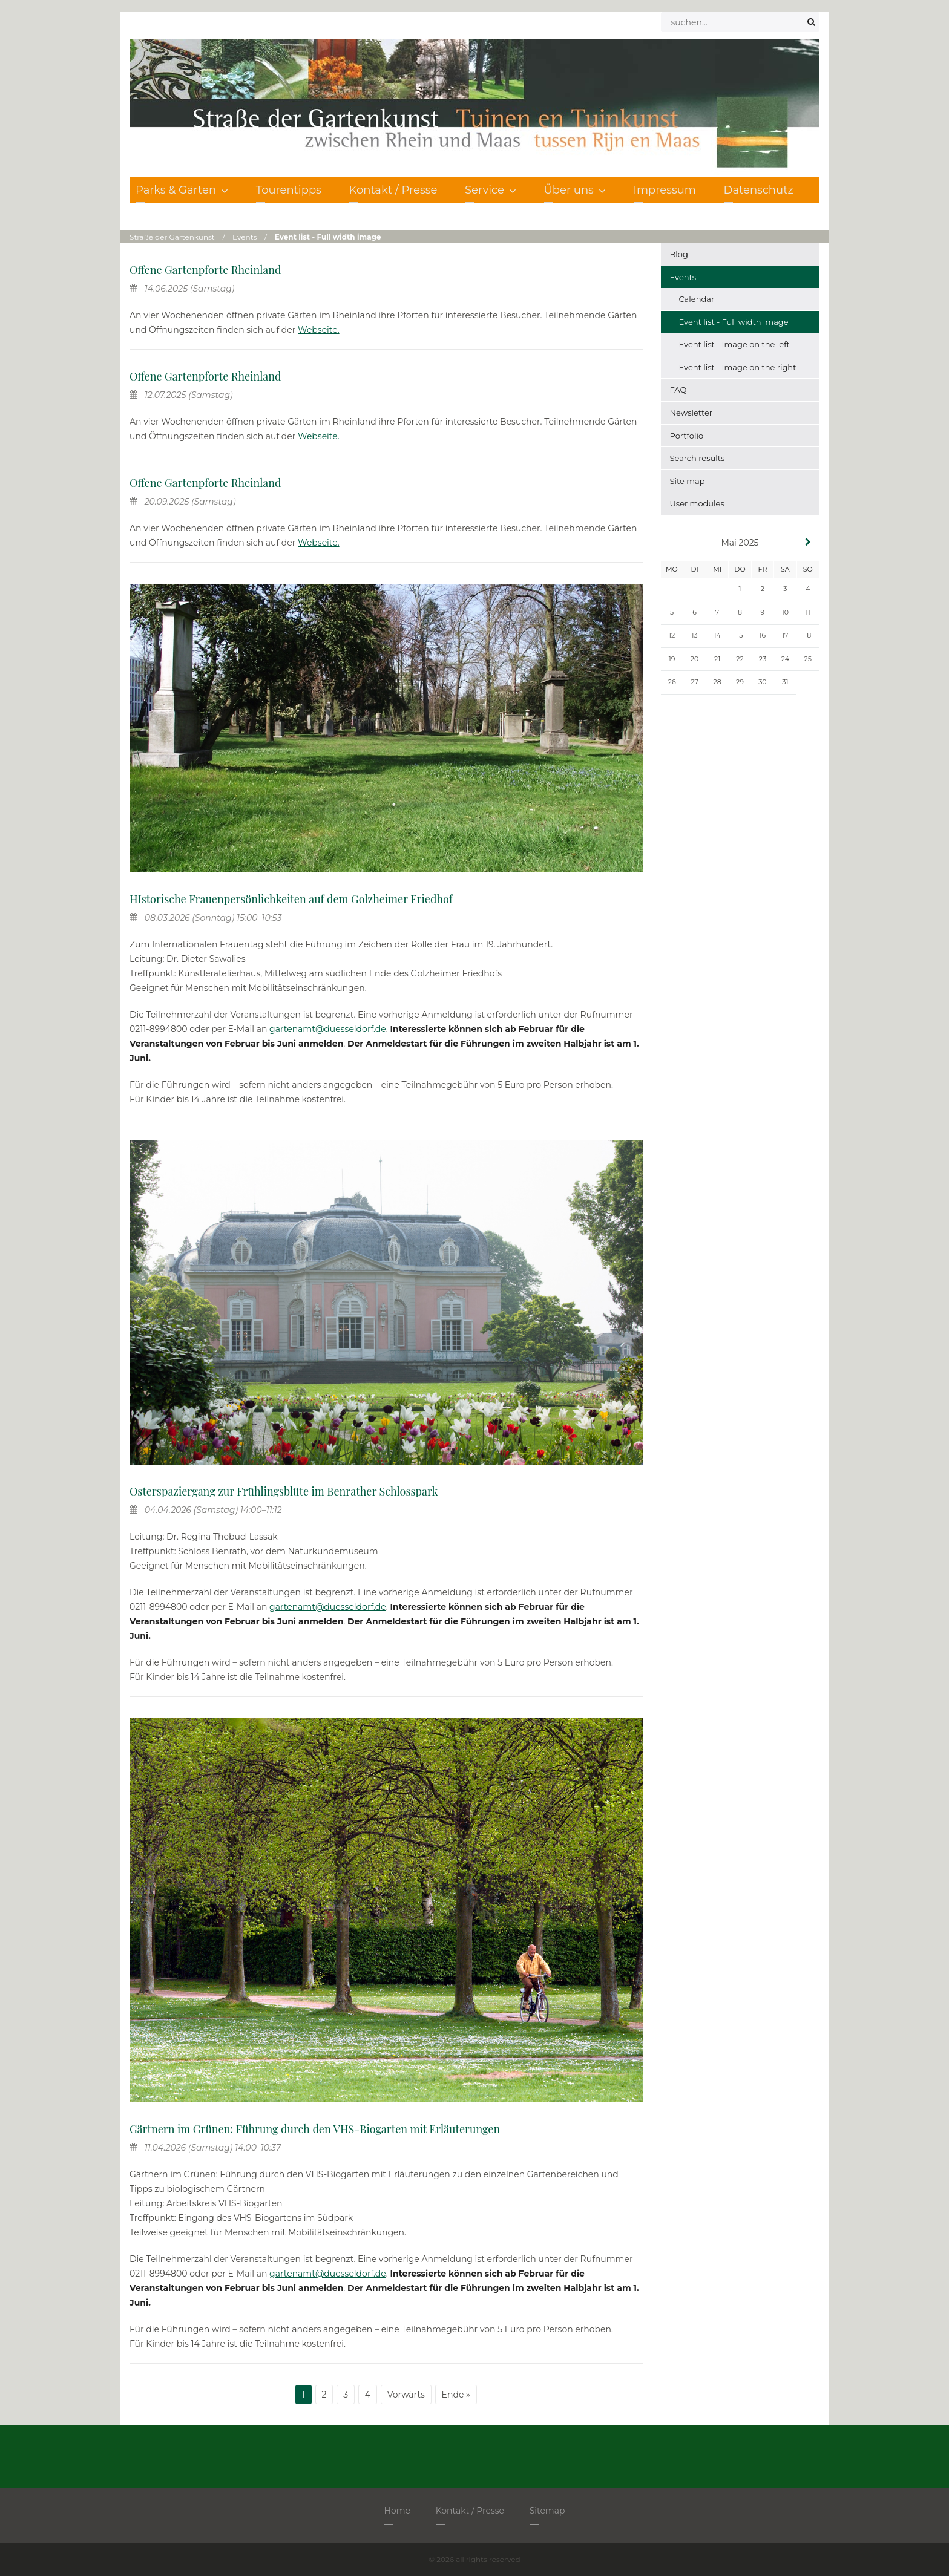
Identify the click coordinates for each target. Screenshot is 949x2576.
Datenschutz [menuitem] (758, 190)
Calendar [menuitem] (697, 299)
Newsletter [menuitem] (691, 412)
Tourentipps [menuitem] (288, 190)
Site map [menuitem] (687, 481)
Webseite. (319, 329)
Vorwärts (406, 2394)
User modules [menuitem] (697, 503)
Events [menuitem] (683, 277)
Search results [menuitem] (697, 458)
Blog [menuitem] (679, 254)
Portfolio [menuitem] (687, 435)
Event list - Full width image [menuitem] (734, 322)
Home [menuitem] (397, 2510)
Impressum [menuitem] (665, 190)
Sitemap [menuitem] (547, 2510)
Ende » (456, 2394)
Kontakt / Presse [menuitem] (393, 190)
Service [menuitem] (490, 190)
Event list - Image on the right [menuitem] (737, 367)
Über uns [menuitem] (575, 190)
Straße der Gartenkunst (172, 236)
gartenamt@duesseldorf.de (327, 1029)
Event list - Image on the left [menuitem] (734, 344)
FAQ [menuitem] (678, 389)
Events (244, 236)
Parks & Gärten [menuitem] (182, 190)
